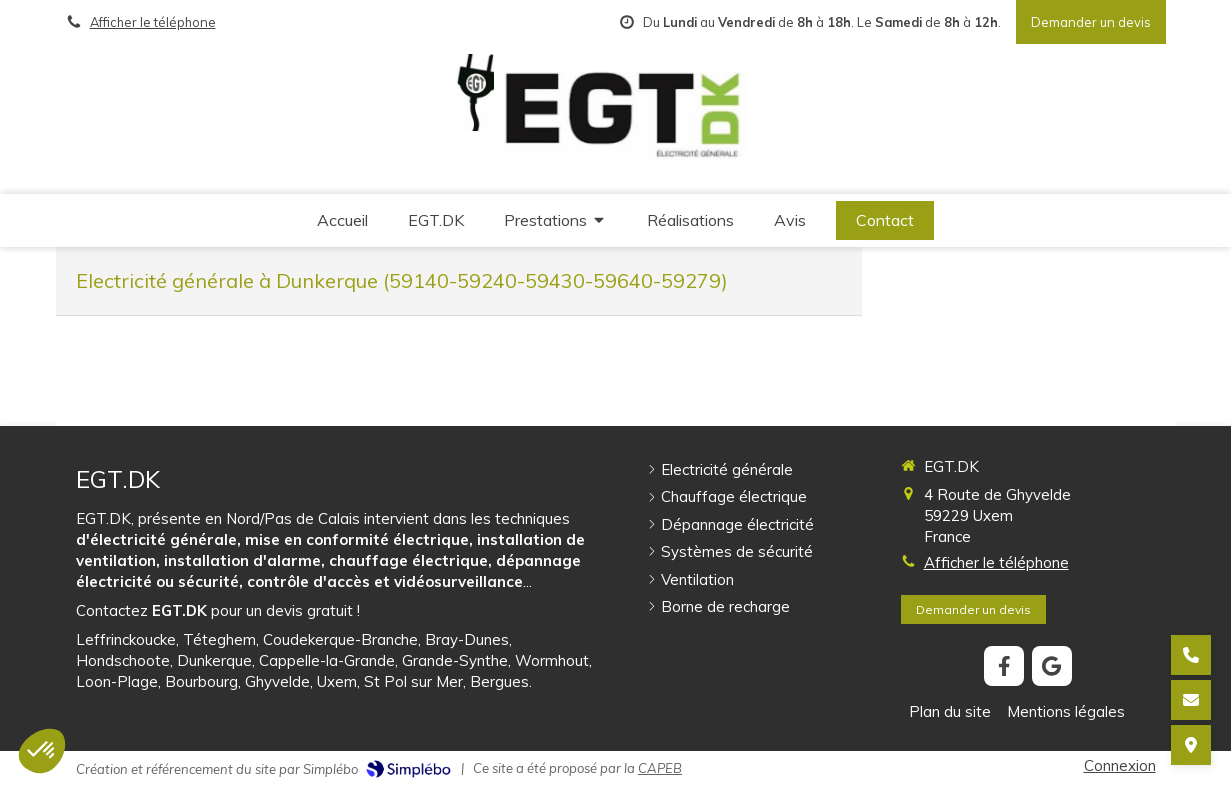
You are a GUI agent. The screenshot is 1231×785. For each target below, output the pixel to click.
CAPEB (660, 768)
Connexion (1120, 765)
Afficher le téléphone (153, 22)
